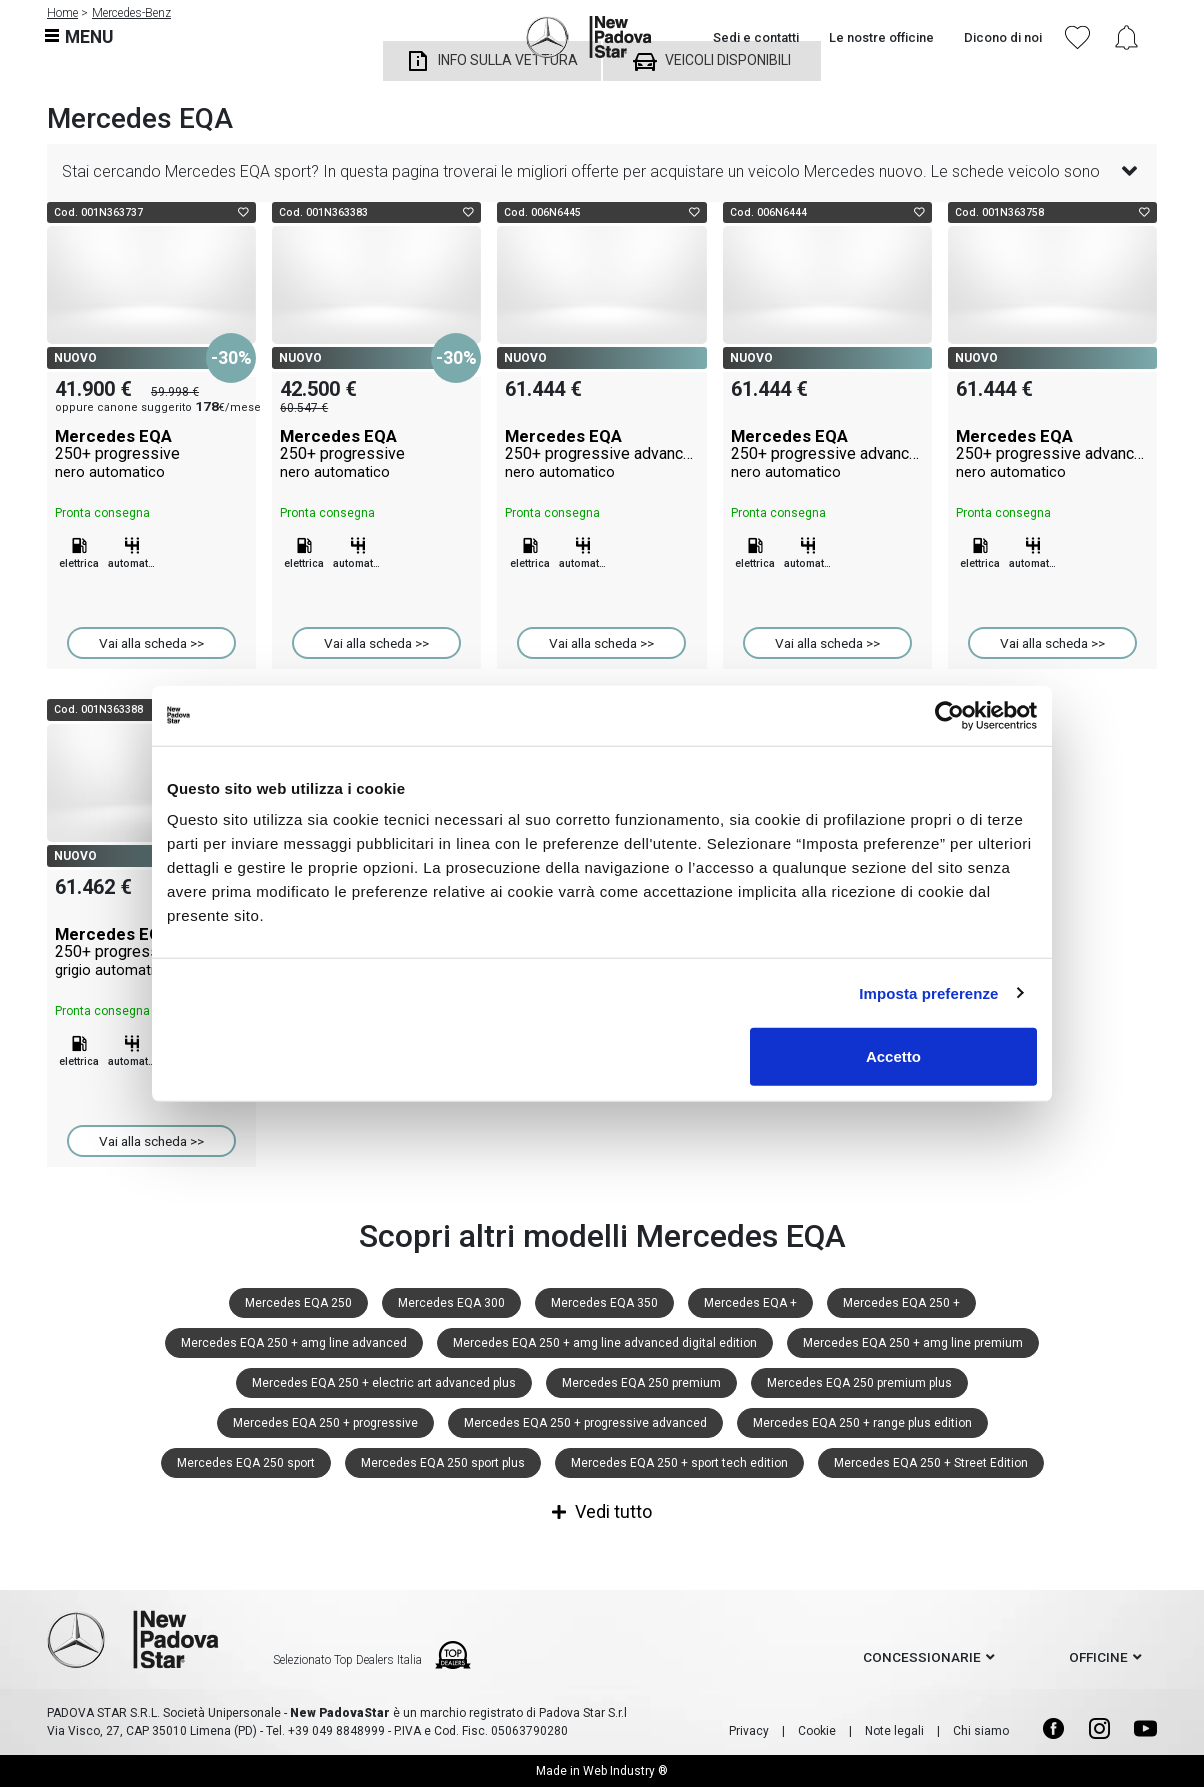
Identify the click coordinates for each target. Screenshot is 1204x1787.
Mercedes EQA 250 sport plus (443, 1463)
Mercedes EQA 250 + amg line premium (913, 1343)
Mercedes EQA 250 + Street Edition (931, 1463)
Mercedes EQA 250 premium (641, 1383)
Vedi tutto (602, 1511)
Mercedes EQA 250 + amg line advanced (294, 1343)
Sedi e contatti (756, 37)
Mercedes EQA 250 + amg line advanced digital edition (605, 1343)
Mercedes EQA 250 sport (246, 1463)
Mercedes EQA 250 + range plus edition (862, 1423)
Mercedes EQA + (750, 1303)
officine (1098, 1657)
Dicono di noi (1003, 37)
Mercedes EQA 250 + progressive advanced (585, 1423)
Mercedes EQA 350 (604, 1303)
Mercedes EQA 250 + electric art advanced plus (384, 1383)
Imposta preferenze (928, 992)
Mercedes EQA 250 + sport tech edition (679, 1463)
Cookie (817, 1731)
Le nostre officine (881, 37)
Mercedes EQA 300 (451, 1303)
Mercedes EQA (151, 454)
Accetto (893, 1056)
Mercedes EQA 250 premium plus (859, 1383)
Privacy (749, 1731)
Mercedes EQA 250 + (901, 1303)
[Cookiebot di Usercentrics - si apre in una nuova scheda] (949, 715)
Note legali (894, 1731)
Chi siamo (981, 1731)
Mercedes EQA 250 (298, 1303)
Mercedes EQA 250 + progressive (325, 1423)
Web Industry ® (625, 1771)
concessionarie (922, 1657)
